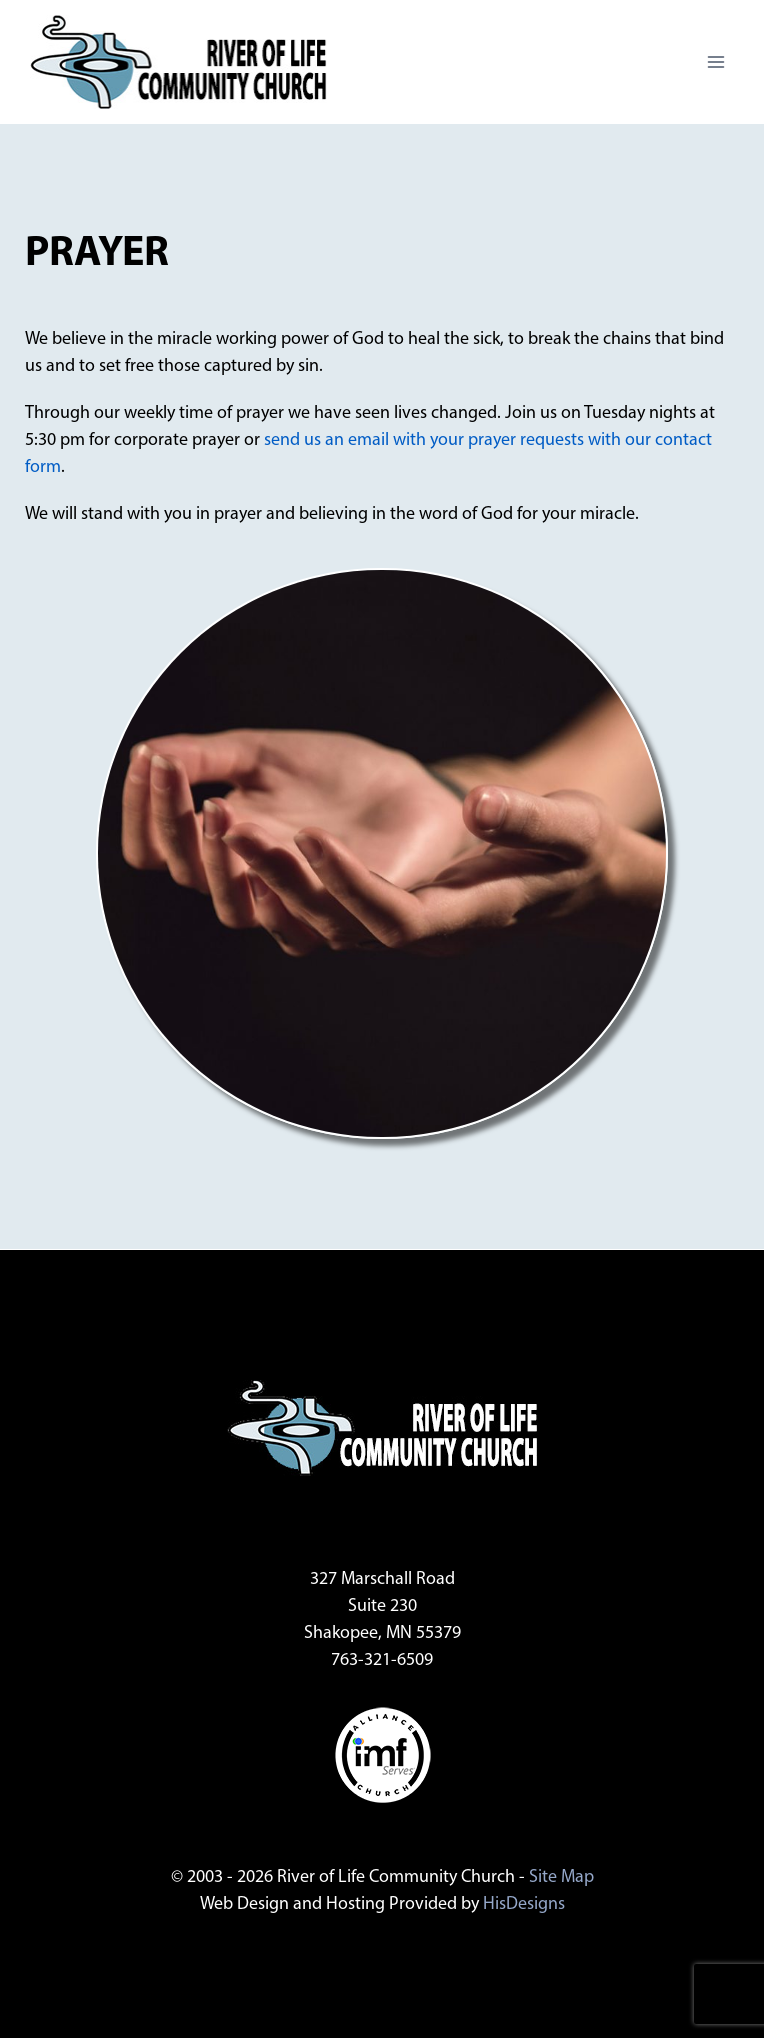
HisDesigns (524, 1904)
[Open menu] (715, 61)
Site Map (561, 1877)
